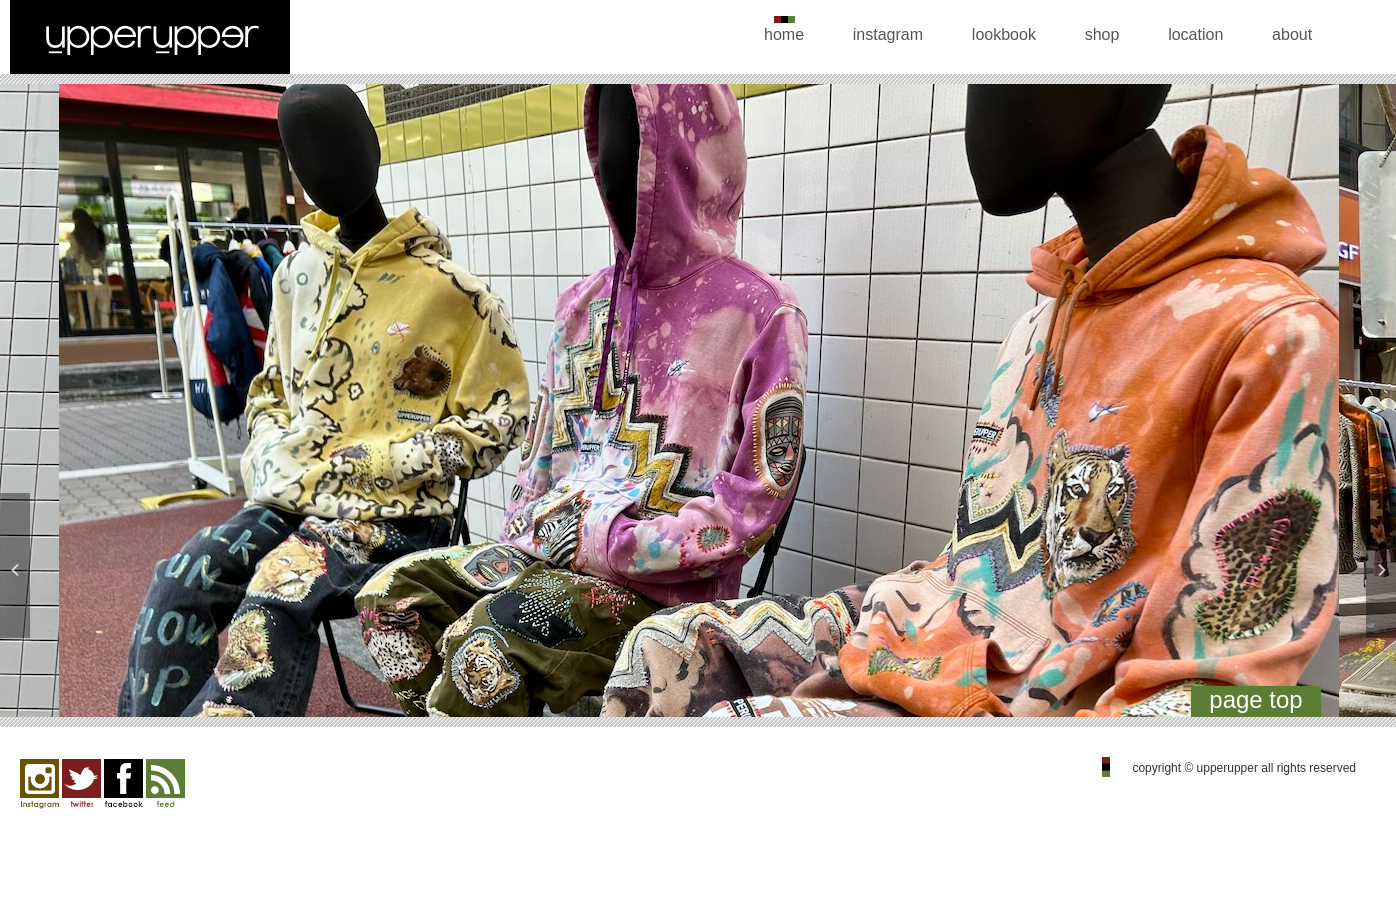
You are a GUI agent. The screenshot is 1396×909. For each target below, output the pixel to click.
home (784, 34)
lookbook (1004, 34)
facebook (123, 784)
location (1195, 34)
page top (1255, 699)
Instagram (39, 784)
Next (1357, 405)
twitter (81, 784)
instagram (888, 34)
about (1292, 34)
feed (165, 784)
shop (1102, 34)
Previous (38, 405)
